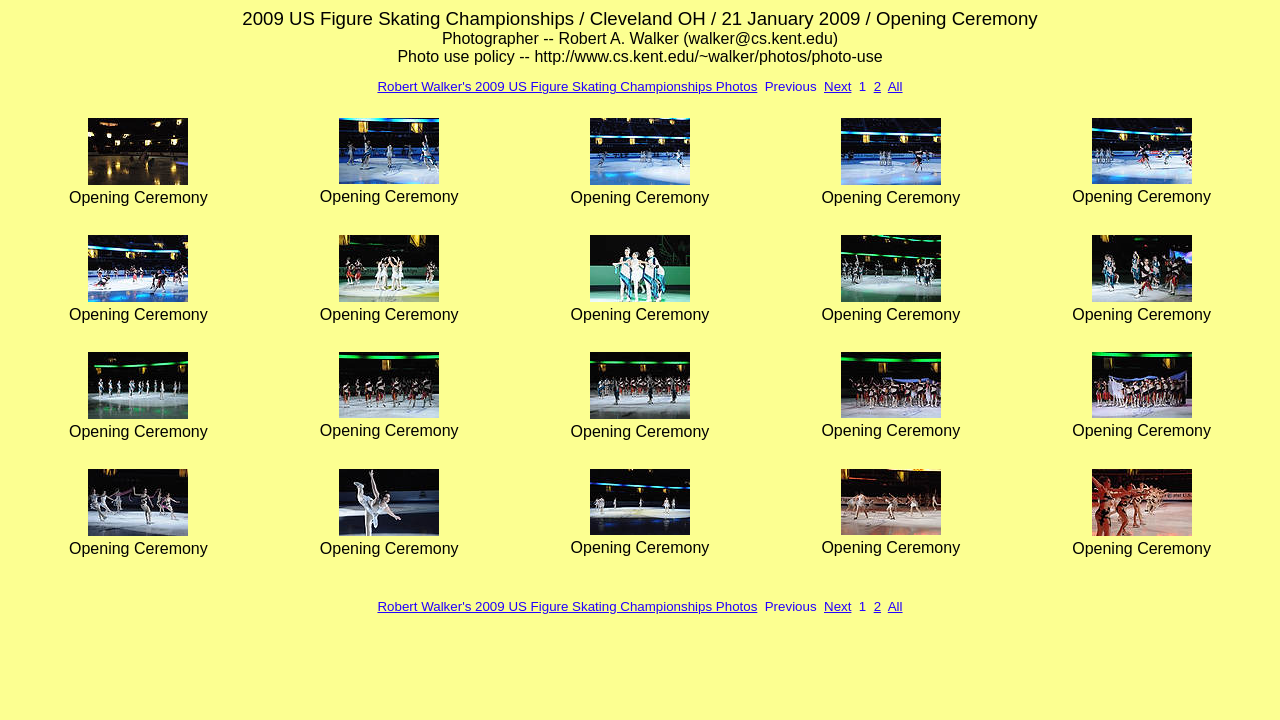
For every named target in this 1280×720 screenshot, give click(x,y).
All (895, 86)
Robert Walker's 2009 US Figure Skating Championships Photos (567, 86)
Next (837, 86)
